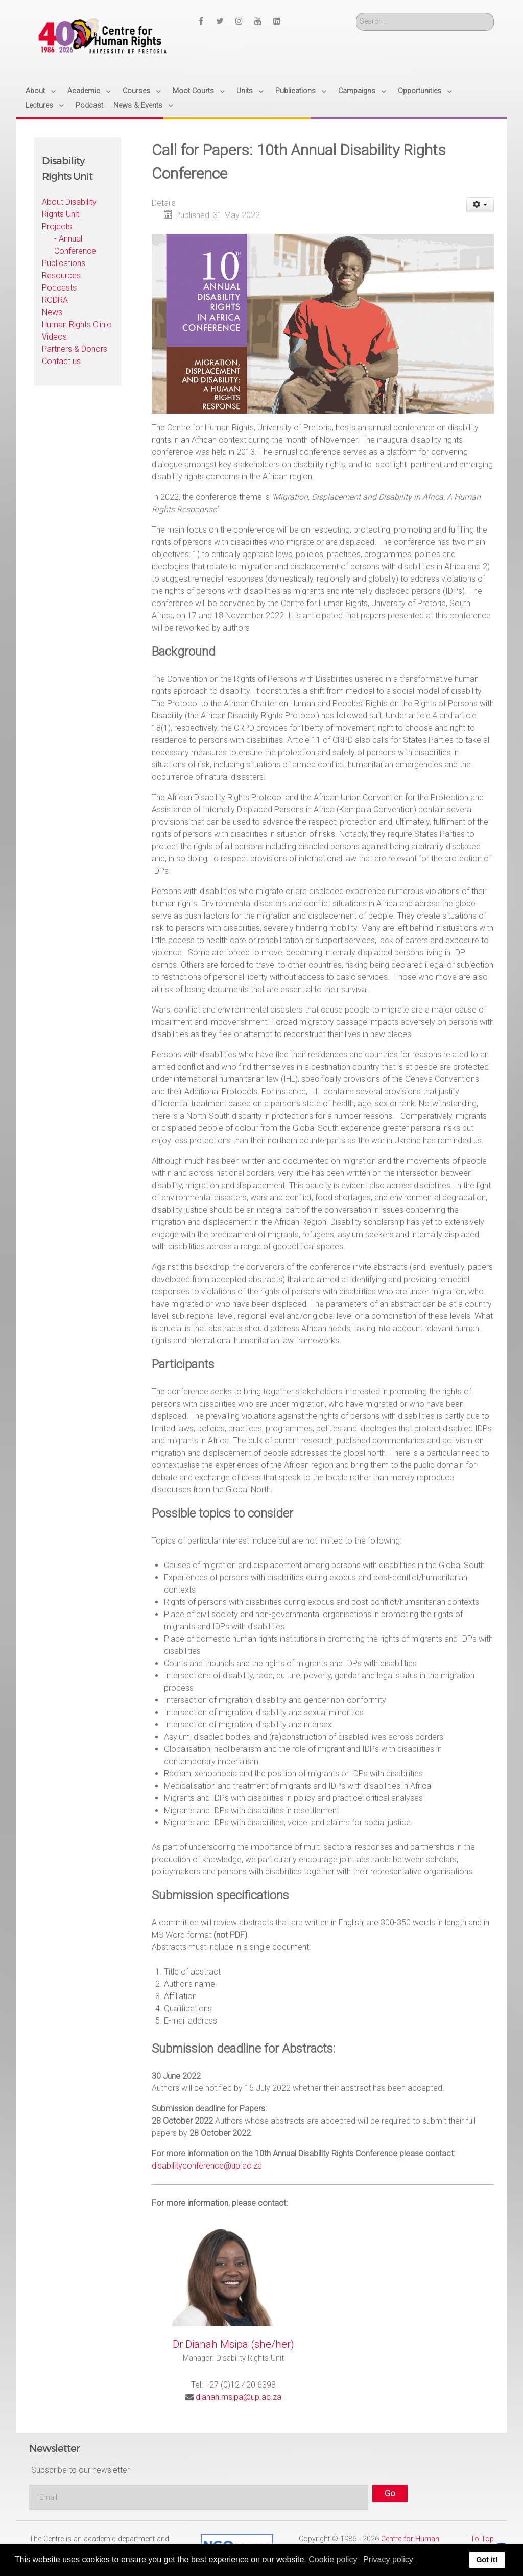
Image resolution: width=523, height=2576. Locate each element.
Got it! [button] (486, 2560)
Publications (63, 263)
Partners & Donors (74, 349)
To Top (482, 2539)
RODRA (55, 300)
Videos (54, 337)
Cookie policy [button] (332, 2559)
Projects (57, 226)
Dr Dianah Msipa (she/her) (233, 2344)
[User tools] (480, 204)
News (52, 312)
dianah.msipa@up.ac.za (238, 2397)
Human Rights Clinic (76, 324)
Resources (61, 275)
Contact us (61, 361)
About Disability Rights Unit (69, 208)
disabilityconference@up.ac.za (207, 2166)
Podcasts (59, 288)
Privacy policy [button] (388, 2559)
